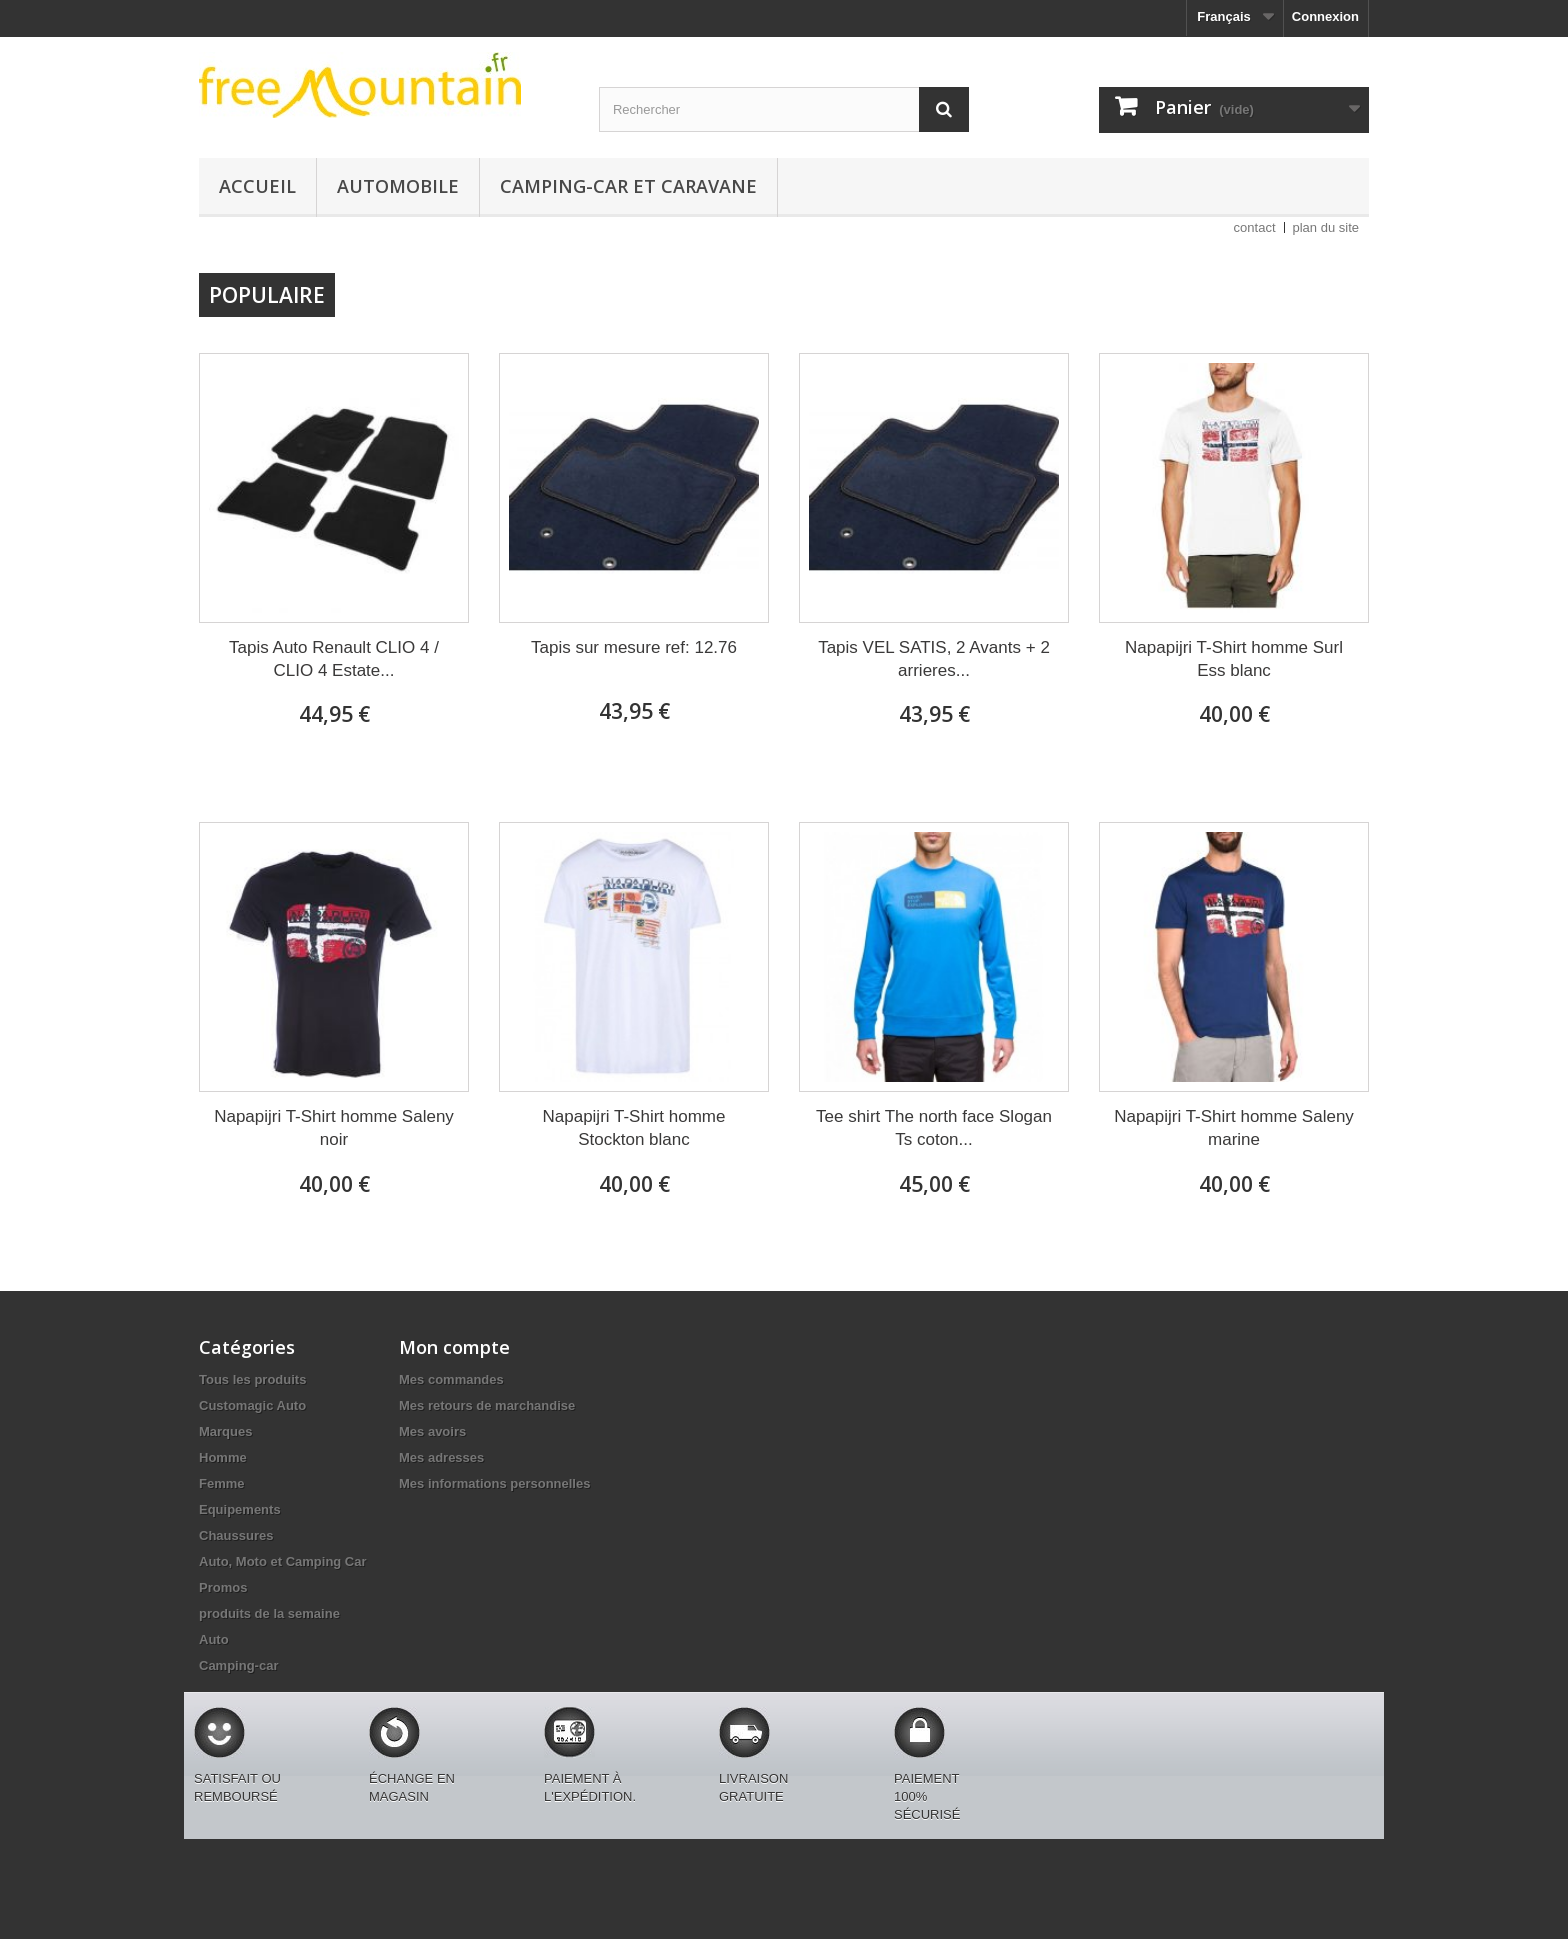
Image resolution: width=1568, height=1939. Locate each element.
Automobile (398, 186)
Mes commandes (451, 1379)
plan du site (1326, 227)
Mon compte (454, 1347)
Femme (222, 1483)
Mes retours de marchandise (487, 1405)
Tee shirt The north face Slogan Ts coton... (934, 1128)
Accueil (257, 186)
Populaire (267, 295)
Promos (223, 1587)
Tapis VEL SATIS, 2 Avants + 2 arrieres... (934, 659)
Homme (223, 1457)
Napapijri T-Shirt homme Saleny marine (1234, 1128)
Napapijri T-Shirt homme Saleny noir (334, 1128)
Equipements (240, 1509)
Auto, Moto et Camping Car (283, 1561)
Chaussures (236, 1535)
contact (1255, 227)
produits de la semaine (269, 1613)
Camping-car (238, 1665)
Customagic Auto (252, 1405)
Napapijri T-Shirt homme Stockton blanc (634, 1128)
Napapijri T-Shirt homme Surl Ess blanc (1234, 659)
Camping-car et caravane (628, 186)
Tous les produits (252, 1379)
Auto (214, 1639)
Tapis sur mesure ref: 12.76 (634, 647)
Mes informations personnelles (494, 1483)
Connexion (1325, 16)
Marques (225, 1431)
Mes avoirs (432, 1431)
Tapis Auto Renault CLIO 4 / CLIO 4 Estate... (334, 659)
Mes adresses (441, 1457)
